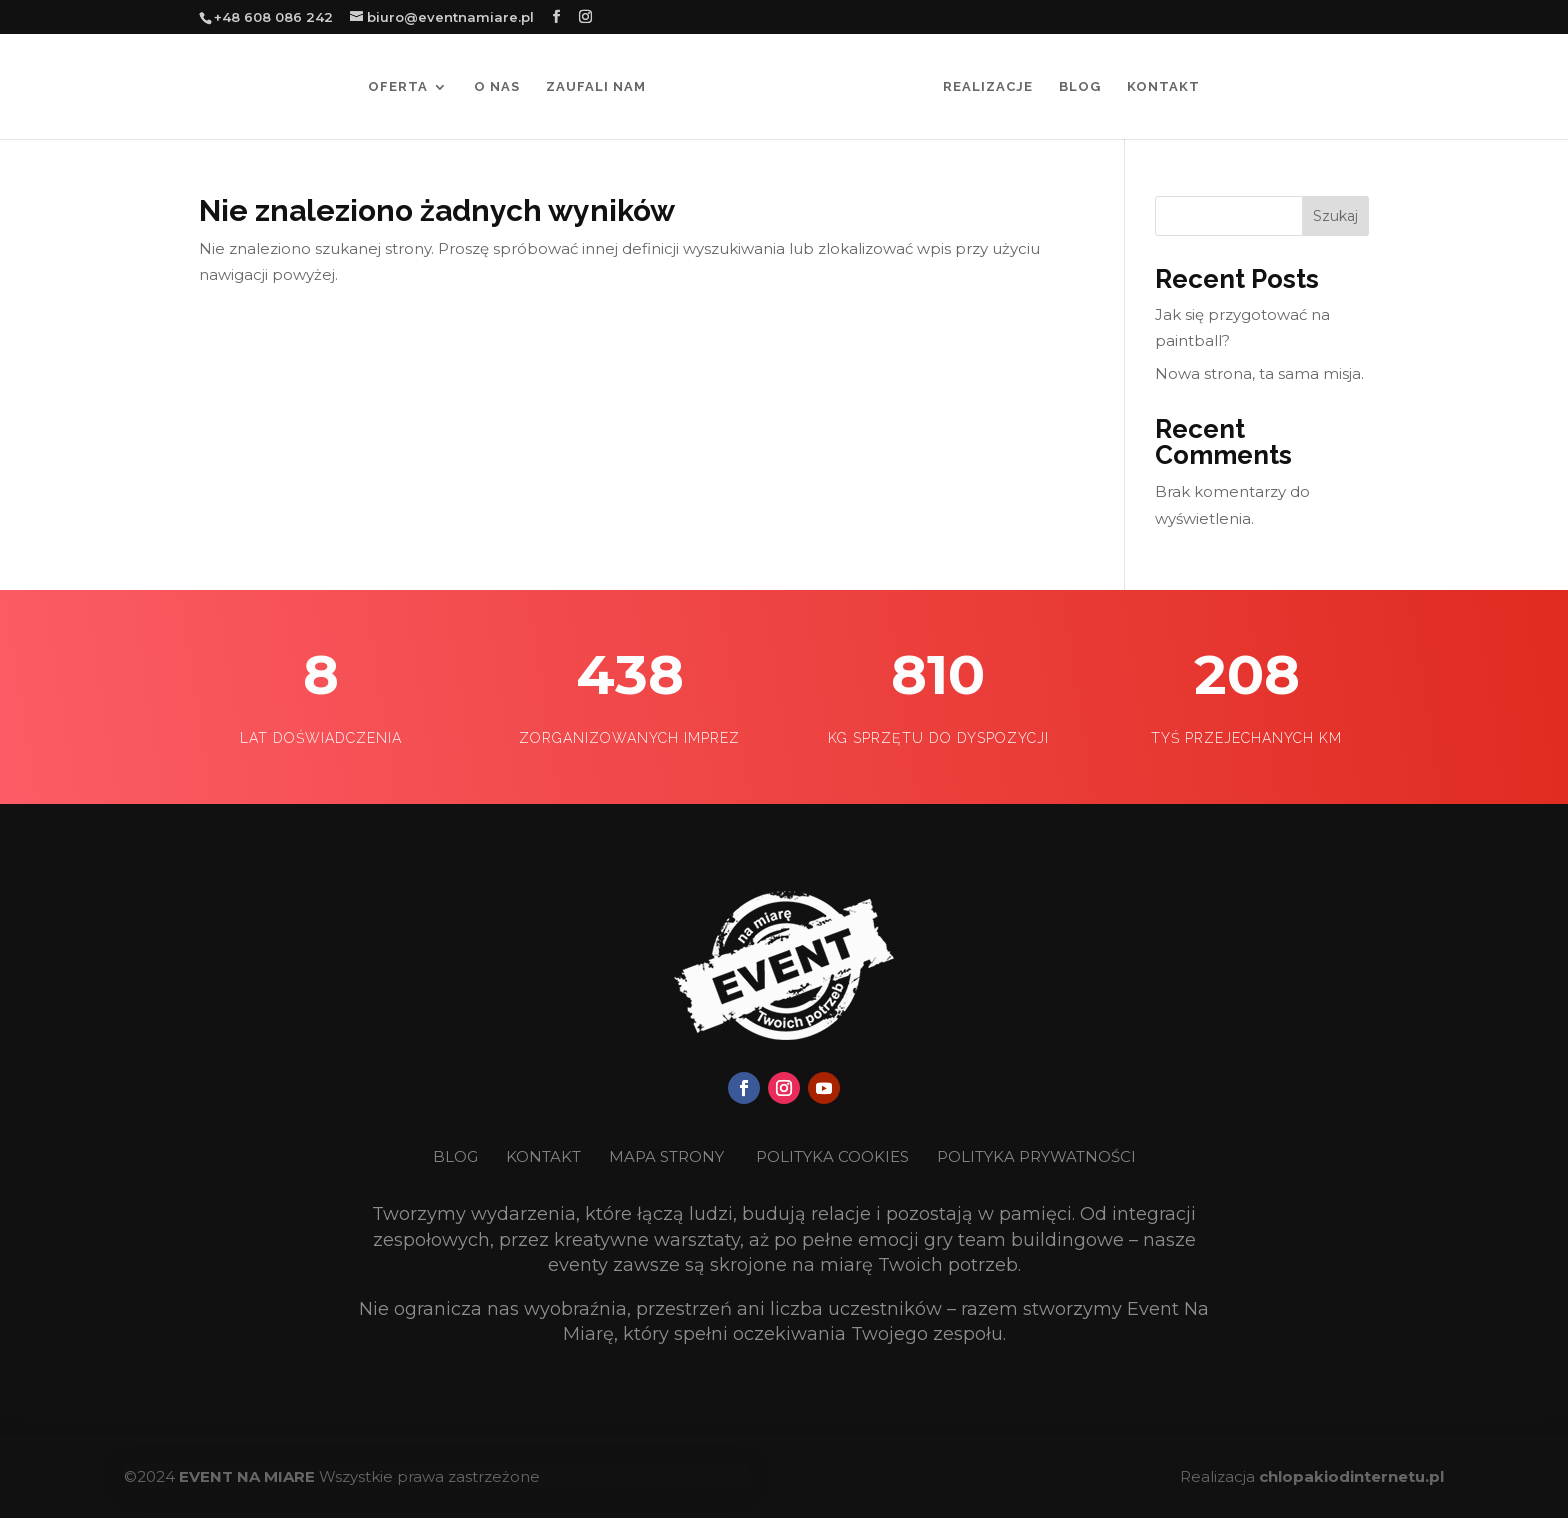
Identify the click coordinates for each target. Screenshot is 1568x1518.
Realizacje (988, 87)
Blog (1080, 87)
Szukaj (1335, 216)
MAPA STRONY (666, 1156)
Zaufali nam (596, 87)
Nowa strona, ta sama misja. (1259, 373)
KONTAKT (545, 1156)
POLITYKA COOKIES (832, 1156)
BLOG (457, 1156)
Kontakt (1163, 87)
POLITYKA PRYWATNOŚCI (1036, 1156)
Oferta (398, 87)
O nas (497, 87)
